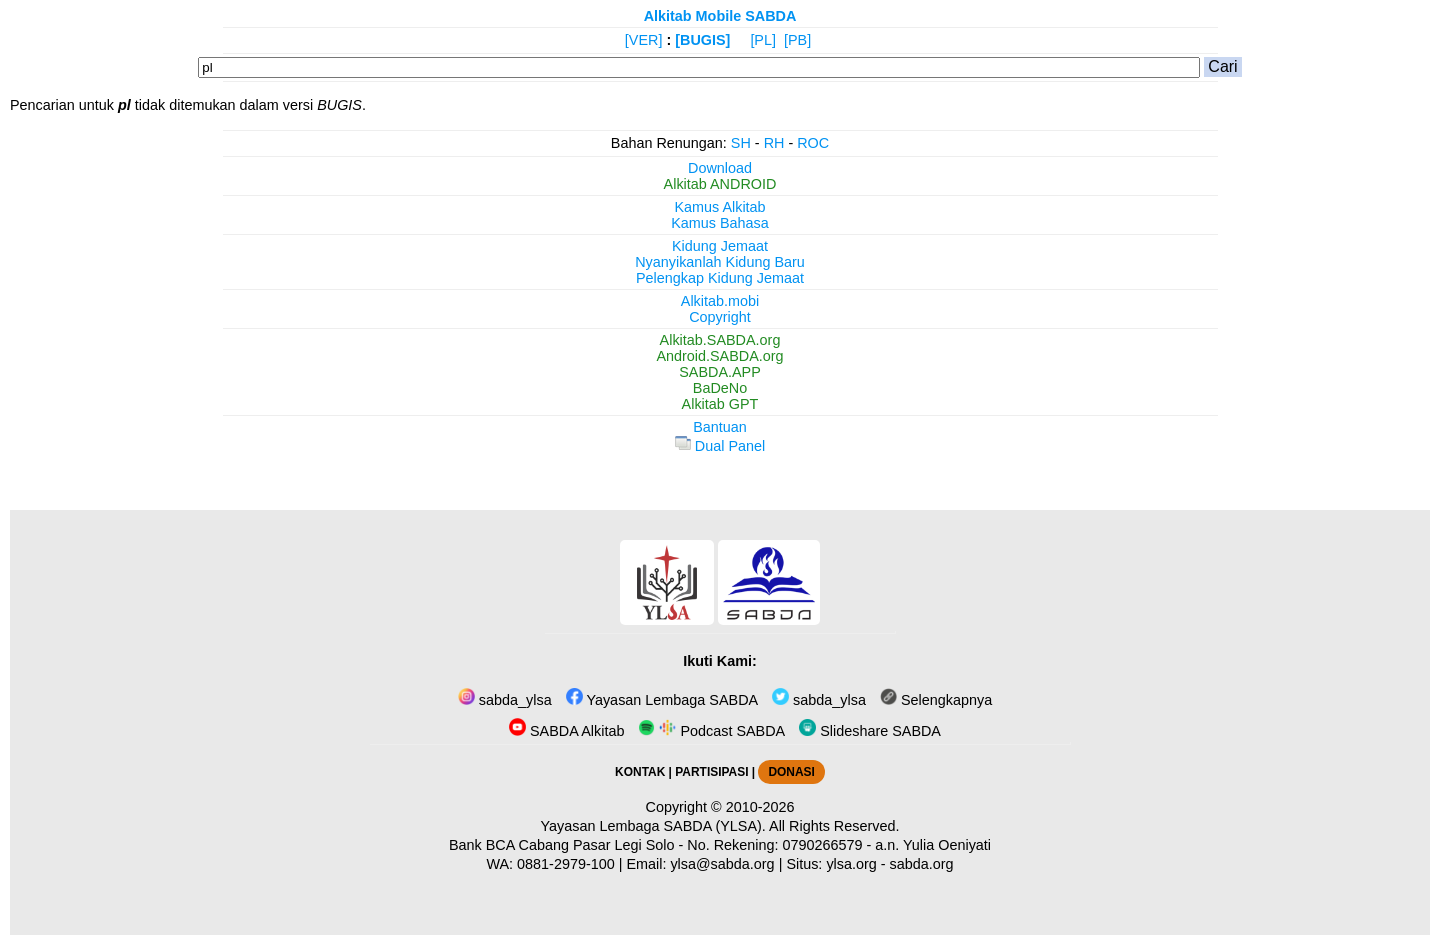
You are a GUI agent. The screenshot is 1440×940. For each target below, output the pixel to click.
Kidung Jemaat (720, 246)
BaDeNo (720, 388)
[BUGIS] (702, 40)
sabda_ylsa (505, 700)
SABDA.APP (720, 372)
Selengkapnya (936, 700)
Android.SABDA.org (719, 356)
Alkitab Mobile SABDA (720, 16)
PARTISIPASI (711, 772)
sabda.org (922, 864)
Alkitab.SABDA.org (720, 340)
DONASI (791, 772)
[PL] (763, 40)
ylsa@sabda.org (722, 864)
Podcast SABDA (711, 731)
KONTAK (640, 772)
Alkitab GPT (720, 404)
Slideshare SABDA (870, 731)
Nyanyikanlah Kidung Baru (720, 262)
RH (774, 143)
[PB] (797, 40)
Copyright (720, 317)
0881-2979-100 (566, 864)
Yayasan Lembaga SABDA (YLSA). (653, 826)
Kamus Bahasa (720, 223)
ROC (813, 143)
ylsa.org (851, 864)
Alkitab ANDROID (720, 184)
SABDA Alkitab (566, 731)
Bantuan (720, 427)
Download (720, 168)
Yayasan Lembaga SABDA (662, 700)
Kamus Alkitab (719, 207)
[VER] (644, 40)
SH (741, 143)
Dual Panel (720, 446)
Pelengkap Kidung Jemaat (720, 278)
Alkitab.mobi (720, 301)
